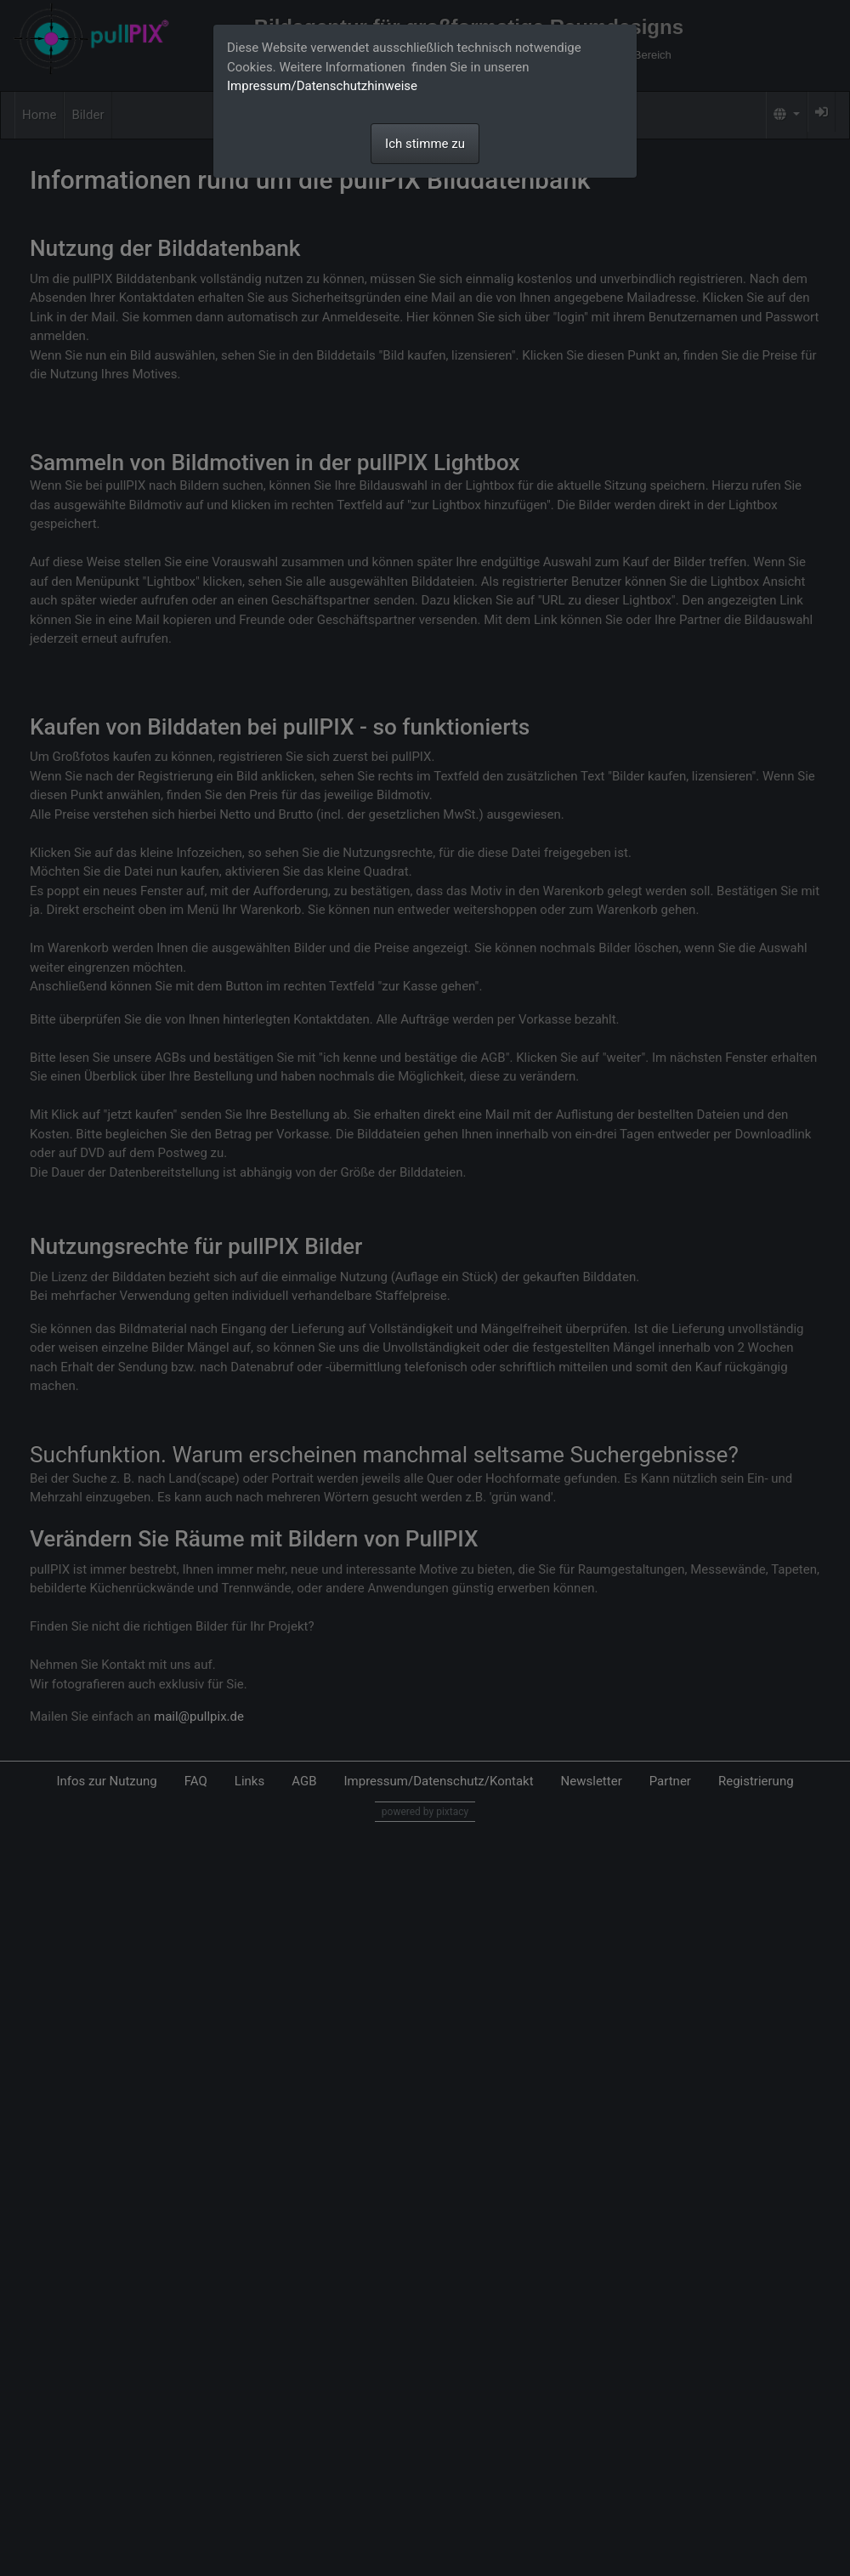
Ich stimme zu (425, 143)
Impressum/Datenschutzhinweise (322, 86)
